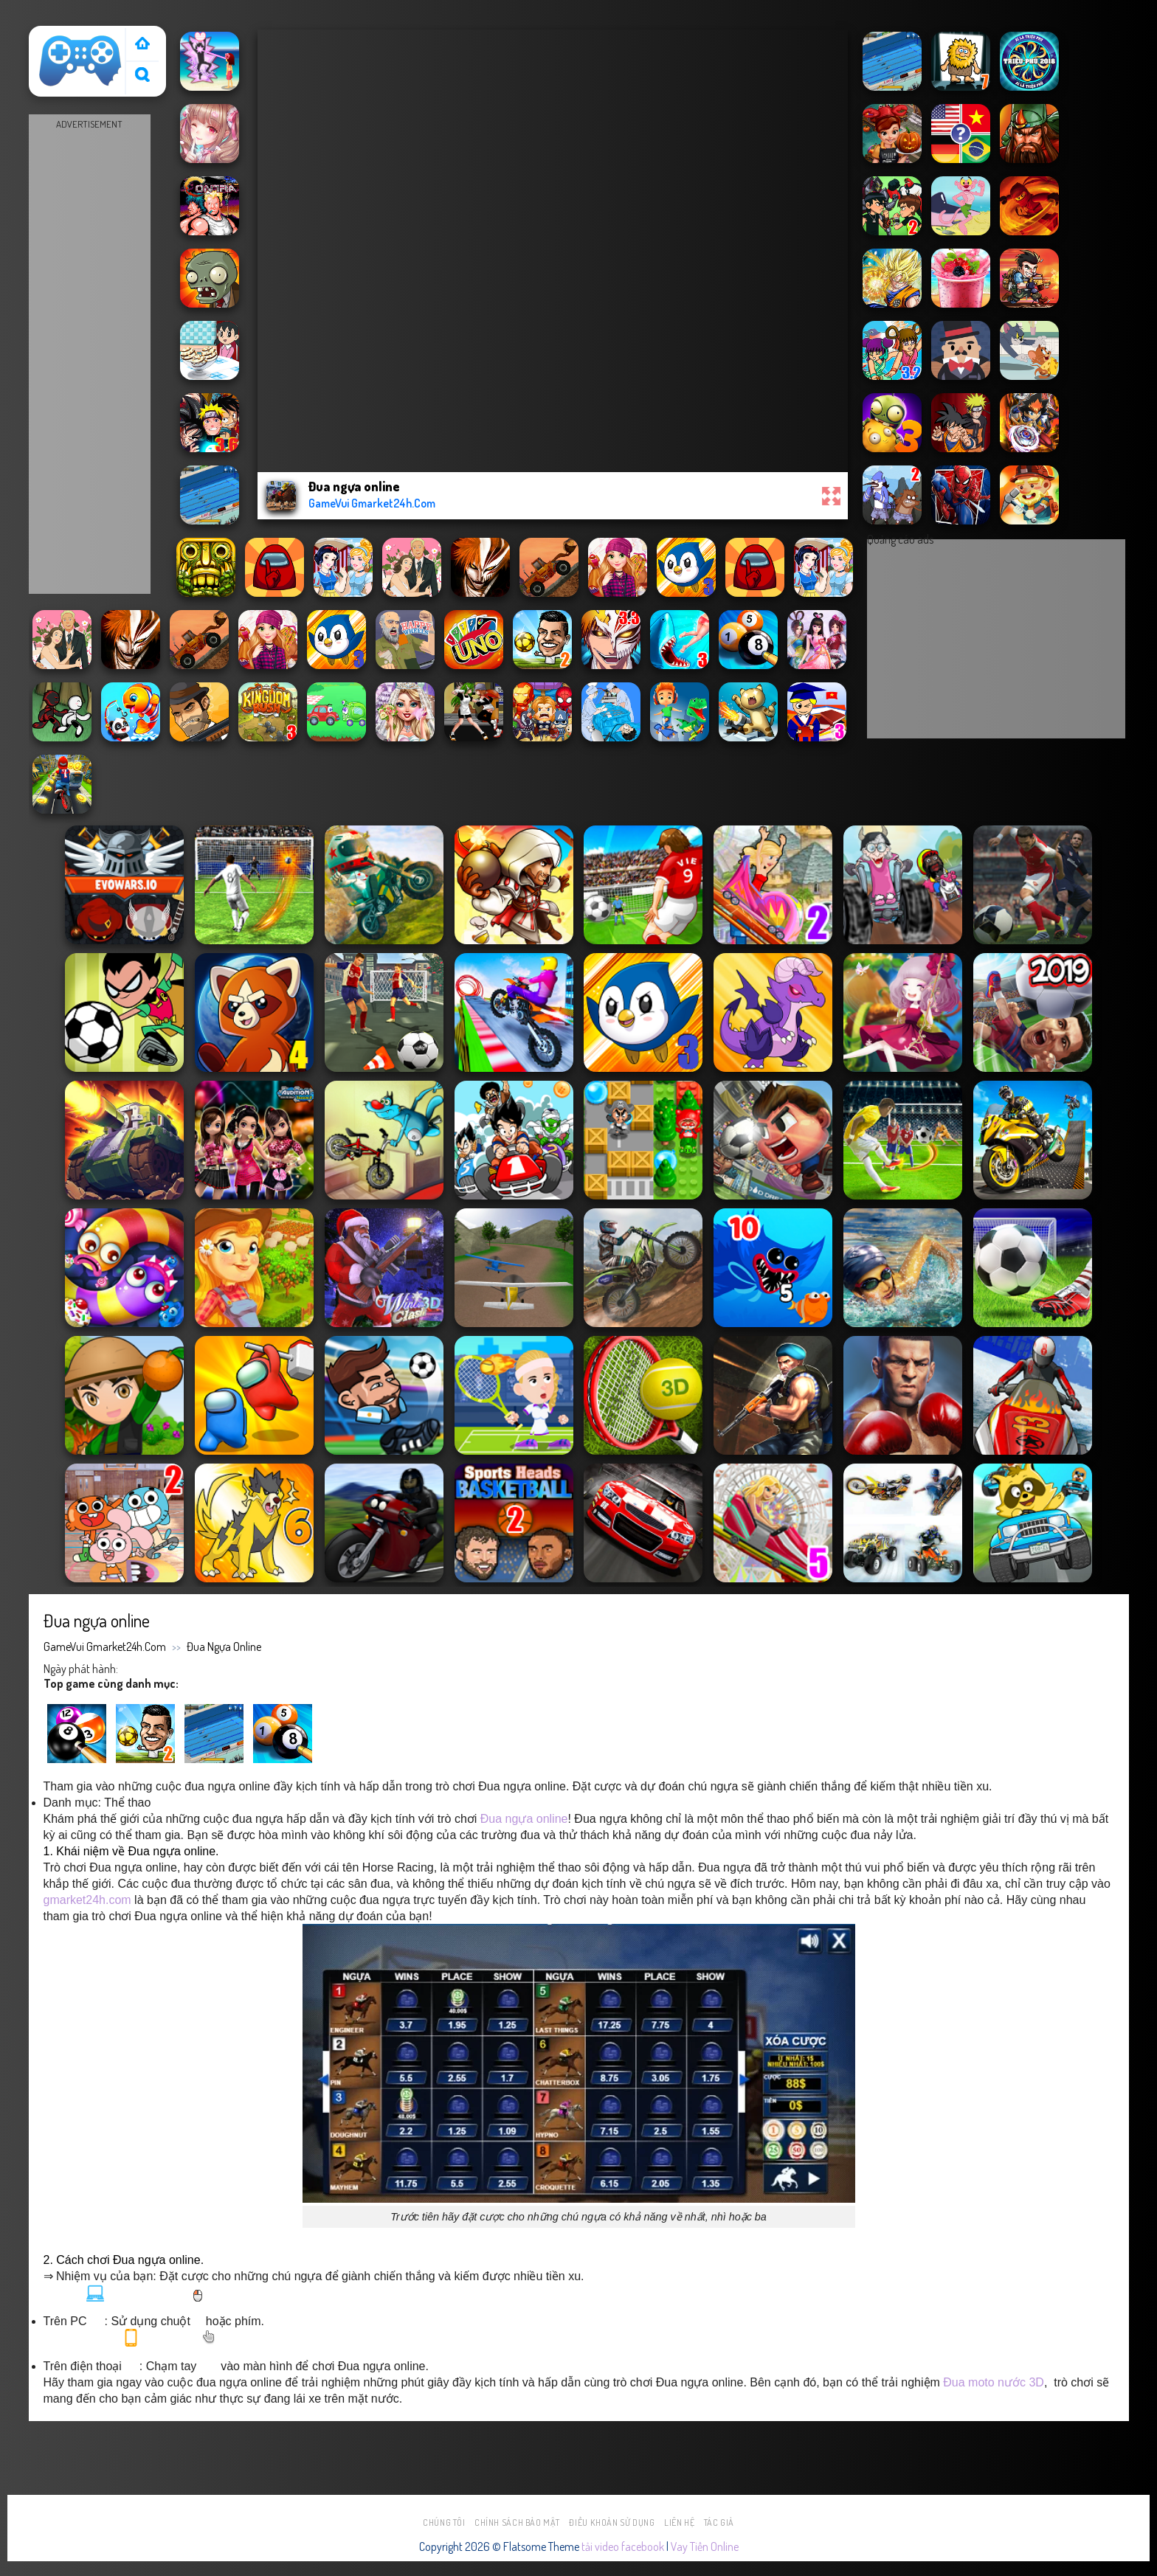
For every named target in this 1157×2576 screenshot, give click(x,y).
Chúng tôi (444, 2522)
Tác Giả (719, 2522)
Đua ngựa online (224, 1646)
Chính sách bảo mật (517, 2522)
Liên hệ (679, 2522)
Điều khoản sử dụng (612, 2522)
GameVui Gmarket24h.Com (105, 1646)
